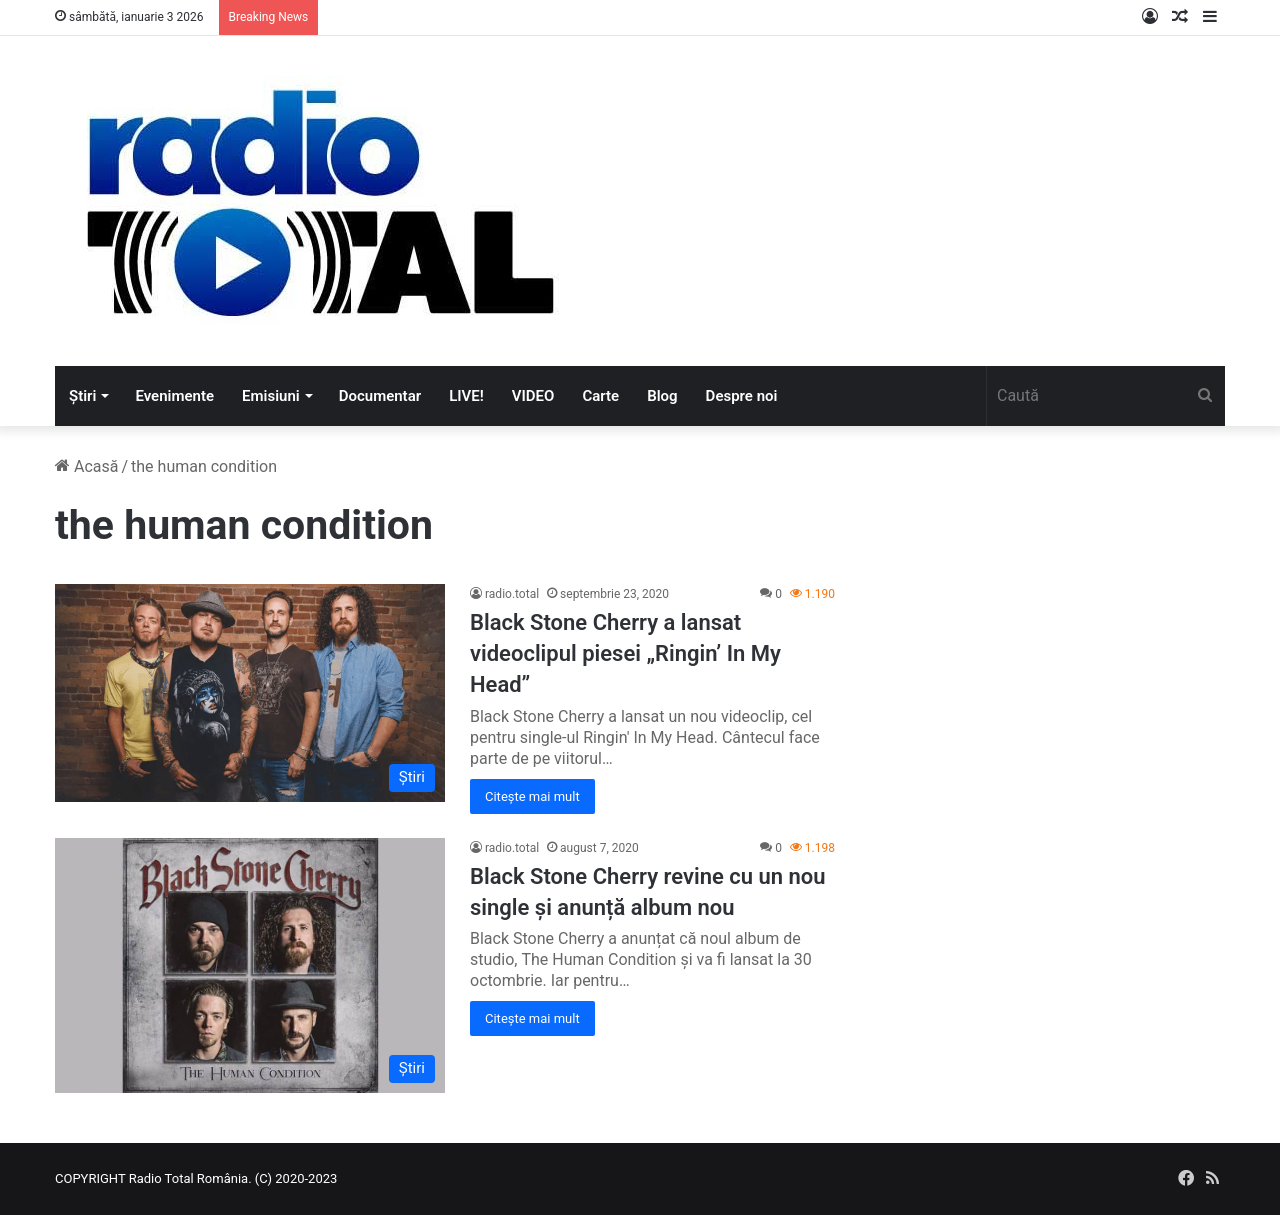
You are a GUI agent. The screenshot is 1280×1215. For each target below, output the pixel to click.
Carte (600, 396)
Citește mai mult (532, 796)
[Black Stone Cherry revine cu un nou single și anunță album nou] (250, 965)
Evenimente (174, 396)
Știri (82, 396)
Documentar (380, 396)
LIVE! (466, 396)
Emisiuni (271, 396)
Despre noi (742, 396)
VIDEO (533, 396)
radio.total (512, 594)
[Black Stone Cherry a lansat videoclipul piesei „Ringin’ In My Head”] (250, 693)
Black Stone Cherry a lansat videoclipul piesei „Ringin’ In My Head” (625, 653)
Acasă (86, 466)
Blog (662, 396)
